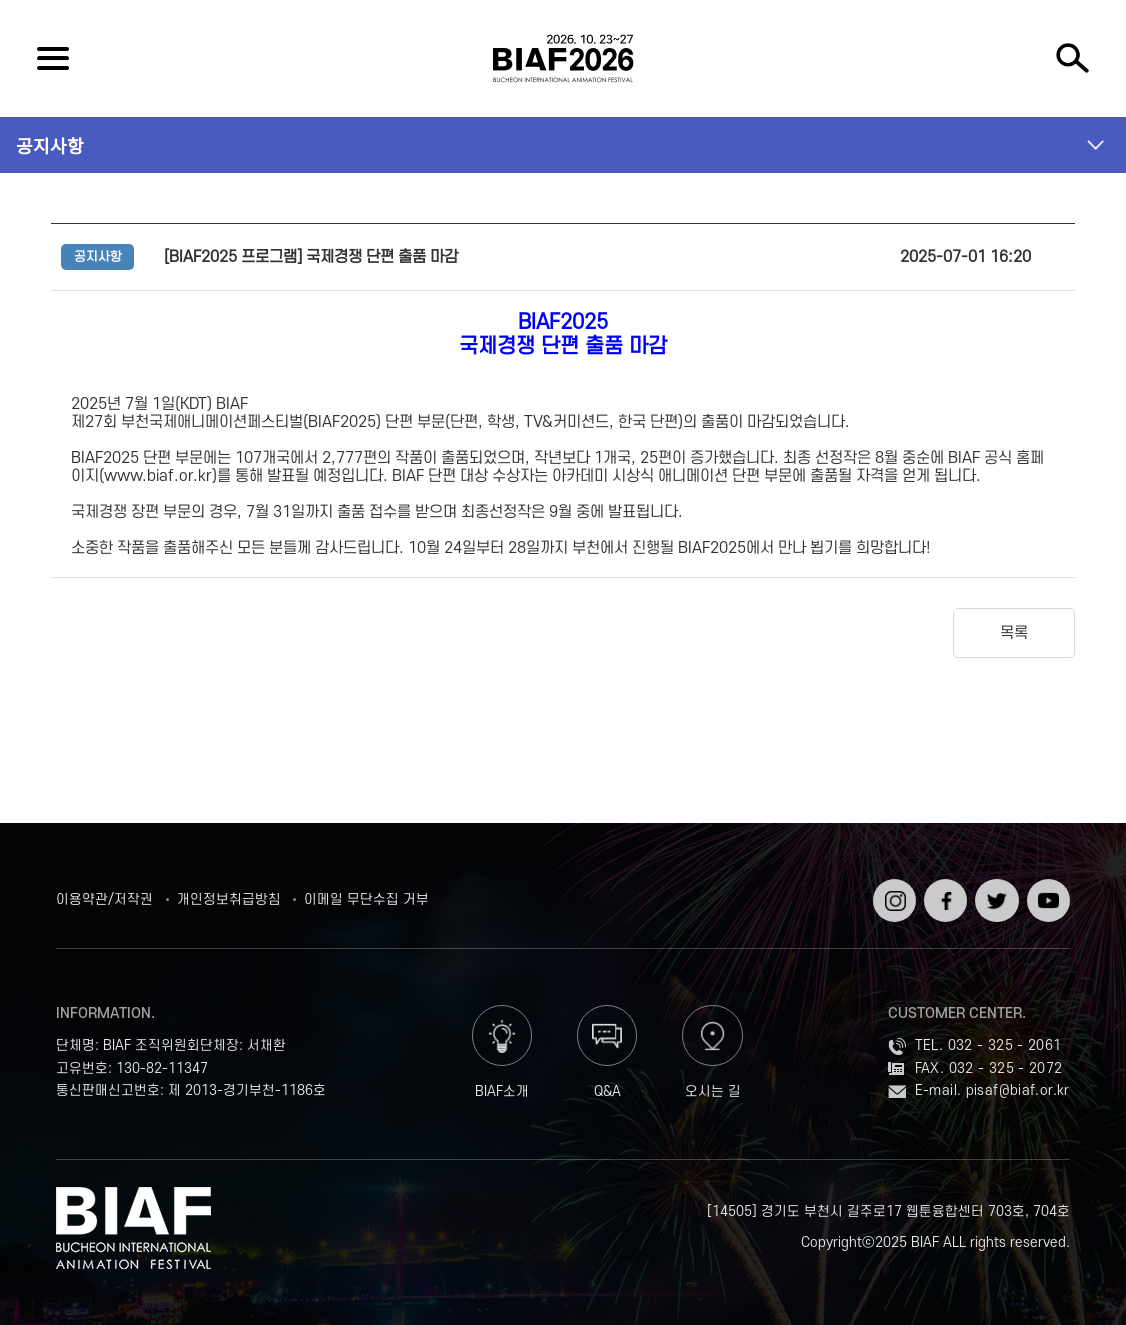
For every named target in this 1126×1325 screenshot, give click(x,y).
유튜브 (1046, 886)
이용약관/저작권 (104, 899)
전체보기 (53, 58)
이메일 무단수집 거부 (366, 899)
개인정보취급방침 (229, 899)
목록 (1014, 633)
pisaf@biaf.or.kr (1018, 1090)
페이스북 (943, 894)
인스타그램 (892, 894)
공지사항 (50, 145)
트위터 (994, 886)
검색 (1073, 58)
